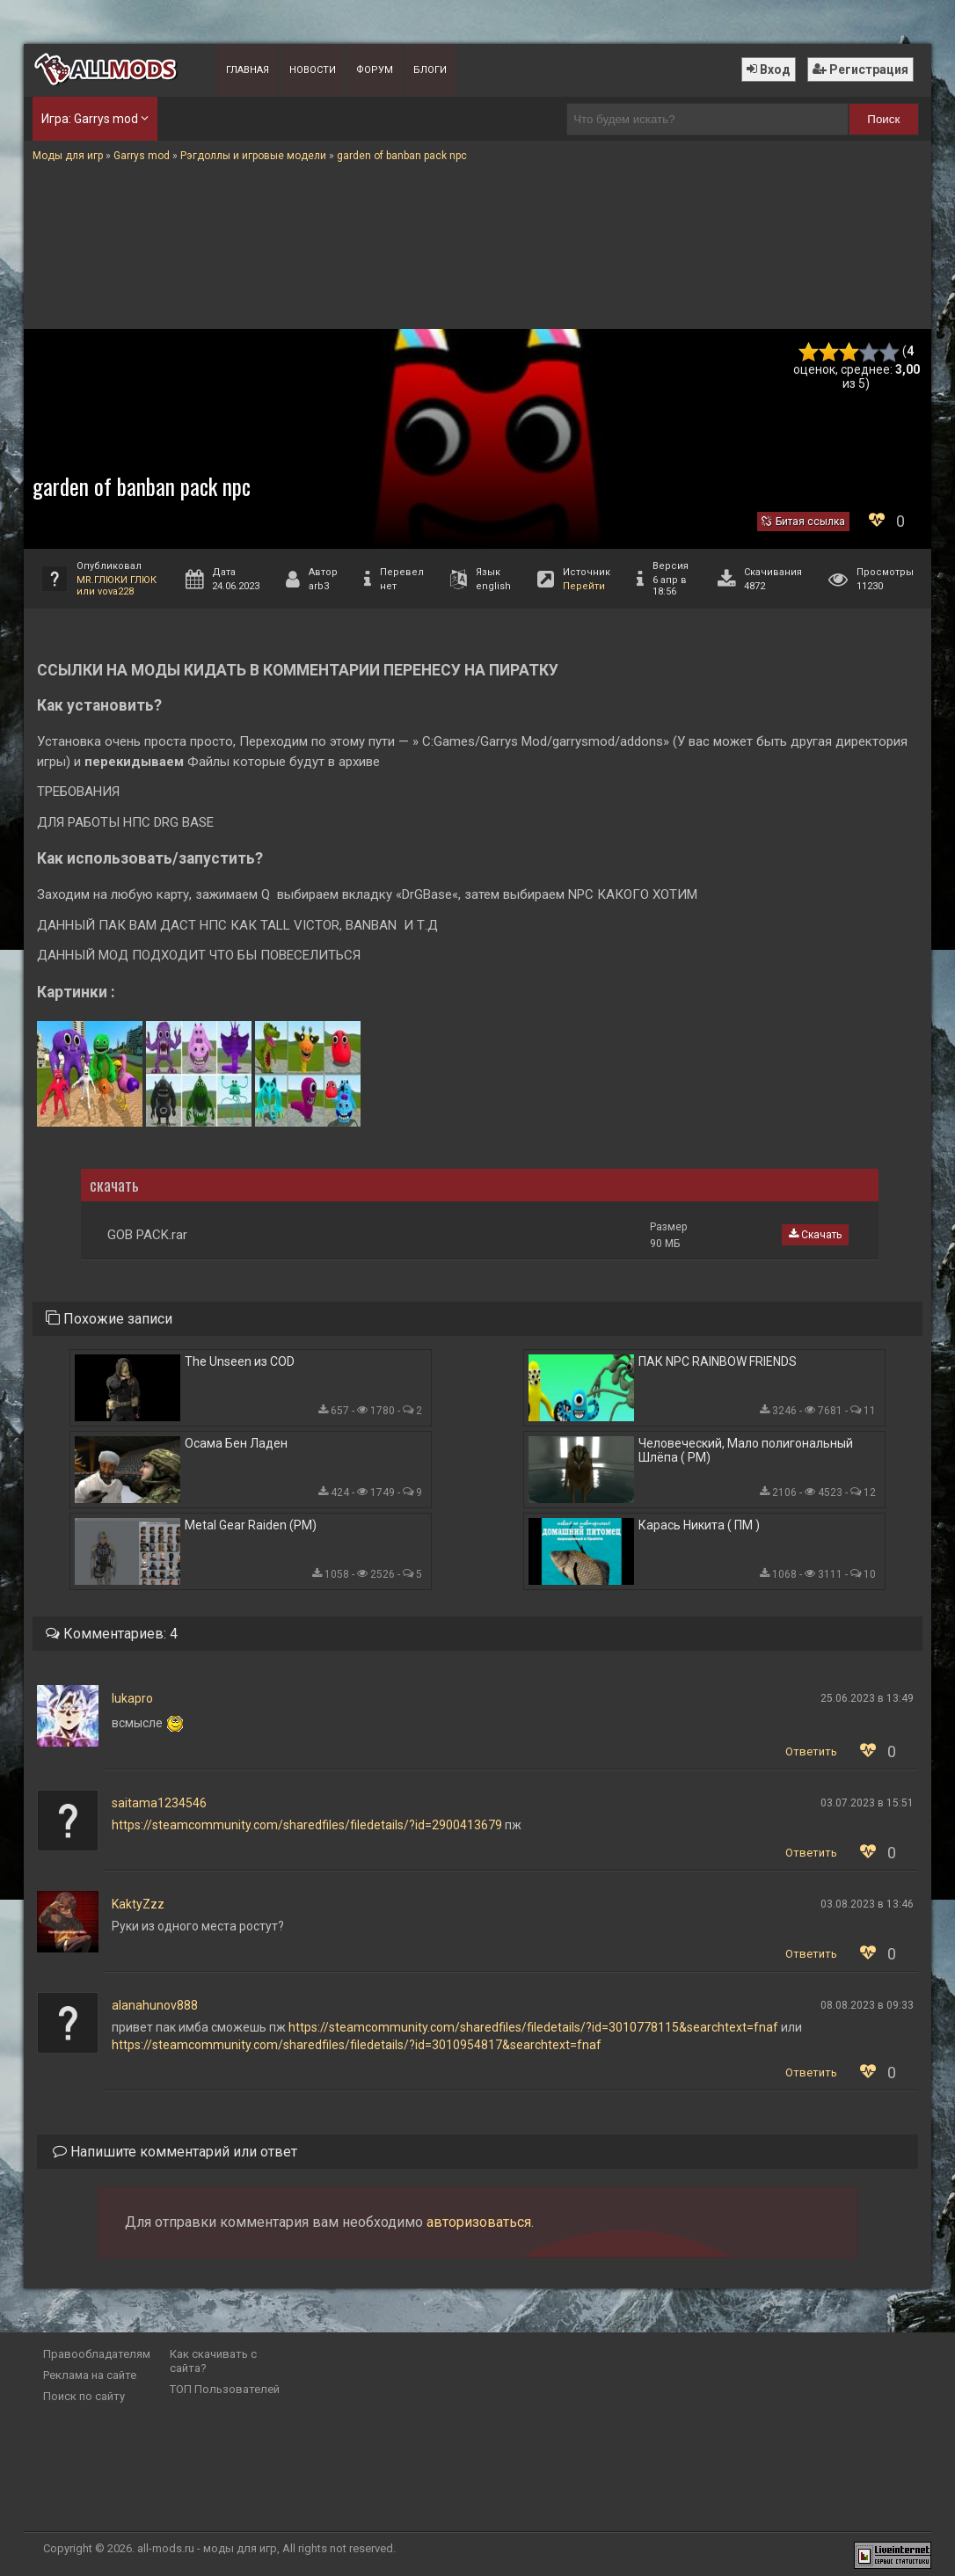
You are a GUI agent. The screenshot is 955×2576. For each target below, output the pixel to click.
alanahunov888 (155, 2005)
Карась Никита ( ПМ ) (699, 1525)
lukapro (132, 1698)
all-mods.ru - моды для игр (207, 2548)
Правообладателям (96, 2354)
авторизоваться (478, 2222)
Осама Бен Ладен (236, 1443)
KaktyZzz (138, 1904)
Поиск (883, 119)
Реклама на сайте (89, 2375)
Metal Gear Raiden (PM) (251, 1525)
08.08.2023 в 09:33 (867, 2005)
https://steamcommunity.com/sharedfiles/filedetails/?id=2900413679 (307, 1825)
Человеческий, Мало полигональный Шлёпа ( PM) (745, 1450)
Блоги (430, 70)
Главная (247, 70)
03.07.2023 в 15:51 (867, 1803)
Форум (374, 70)
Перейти (584, 586)
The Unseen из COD (240, 1361)
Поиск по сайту (84, 2396)
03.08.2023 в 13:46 (867, 1904)
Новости (312, 70)
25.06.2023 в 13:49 (867, 1698)
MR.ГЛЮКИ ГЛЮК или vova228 (117, 585)
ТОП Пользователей (225, 2389)
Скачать (815, 1235)
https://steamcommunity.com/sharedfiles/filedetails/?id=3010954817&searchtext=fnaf (356, 2045)
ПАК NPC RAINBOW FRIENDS (717, 1361)
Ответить (811, 1751)
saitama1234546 (159, 1803)
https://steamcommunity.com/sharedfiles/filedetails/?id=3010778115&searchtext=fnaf (533, 2027)
